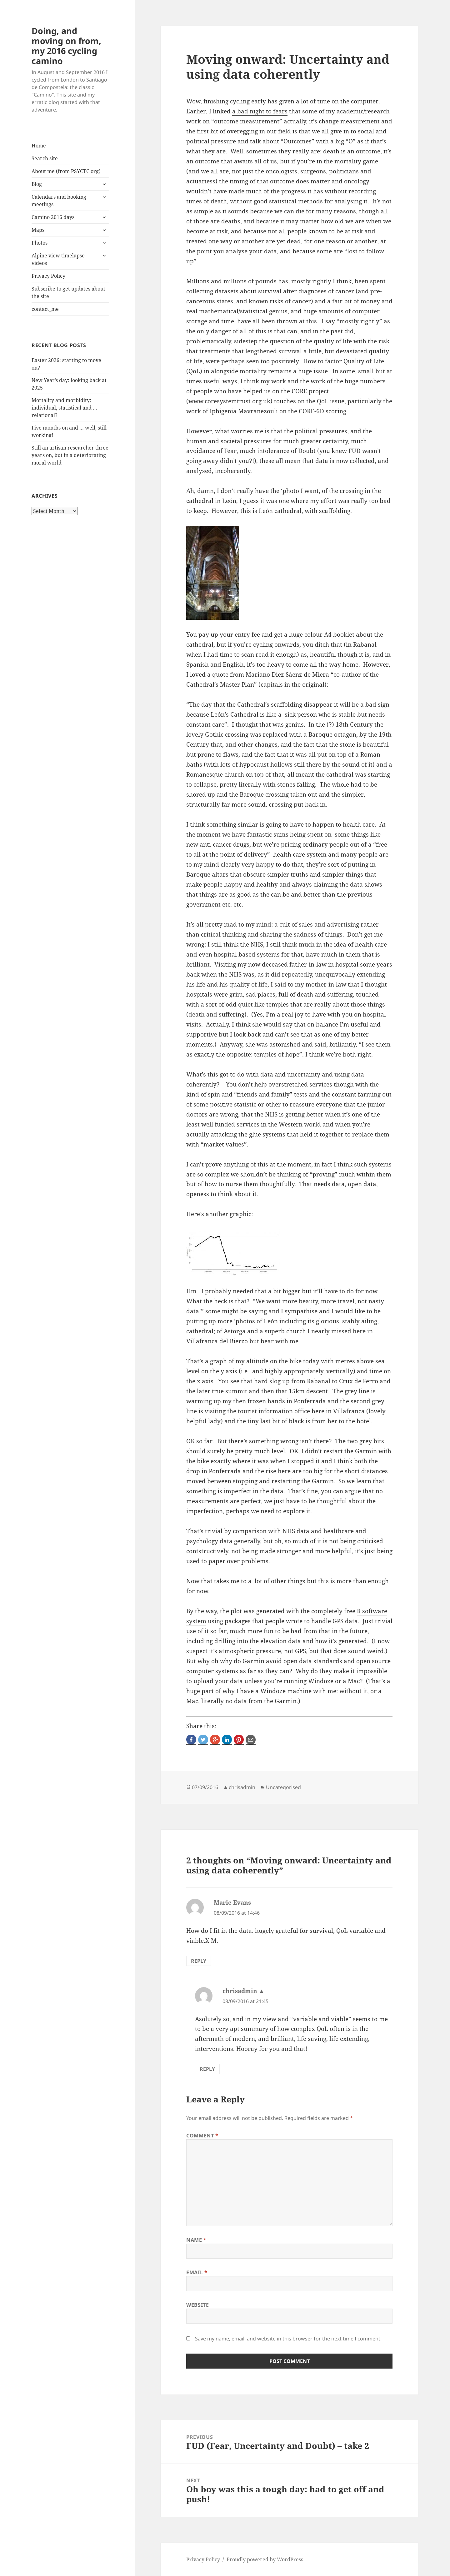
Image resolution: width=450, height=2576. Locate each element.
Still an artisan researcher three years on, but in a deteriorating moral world (70, 455)
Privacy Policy (48, 275)
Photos (40, 242)
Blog (37, 184)
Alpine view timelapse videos (58, 259)
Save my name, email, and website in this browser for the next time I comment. (288, 2338)
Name (196, 2239)
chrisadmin (242, 1787)
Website (197, 2304)
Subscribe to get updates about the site (68, 292)
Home (39, 145)
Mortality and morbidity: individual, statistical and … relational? (64, 408)
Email (196, 2272)
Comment (202, 2135)
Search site (45, 158)
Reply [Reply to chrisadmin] (207, 2069)
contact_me (45, 309)
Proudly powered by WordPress (265, 2559)
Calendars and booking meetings (59, 200)
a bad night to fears (260, 111)
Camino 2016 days (53, 217)
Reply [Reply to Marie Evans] (198, 1960)
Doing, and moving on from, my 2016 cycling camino (66, 46)
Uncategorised (283, 1787)
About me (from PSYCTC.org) (66, 171)
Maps (38, 229)
